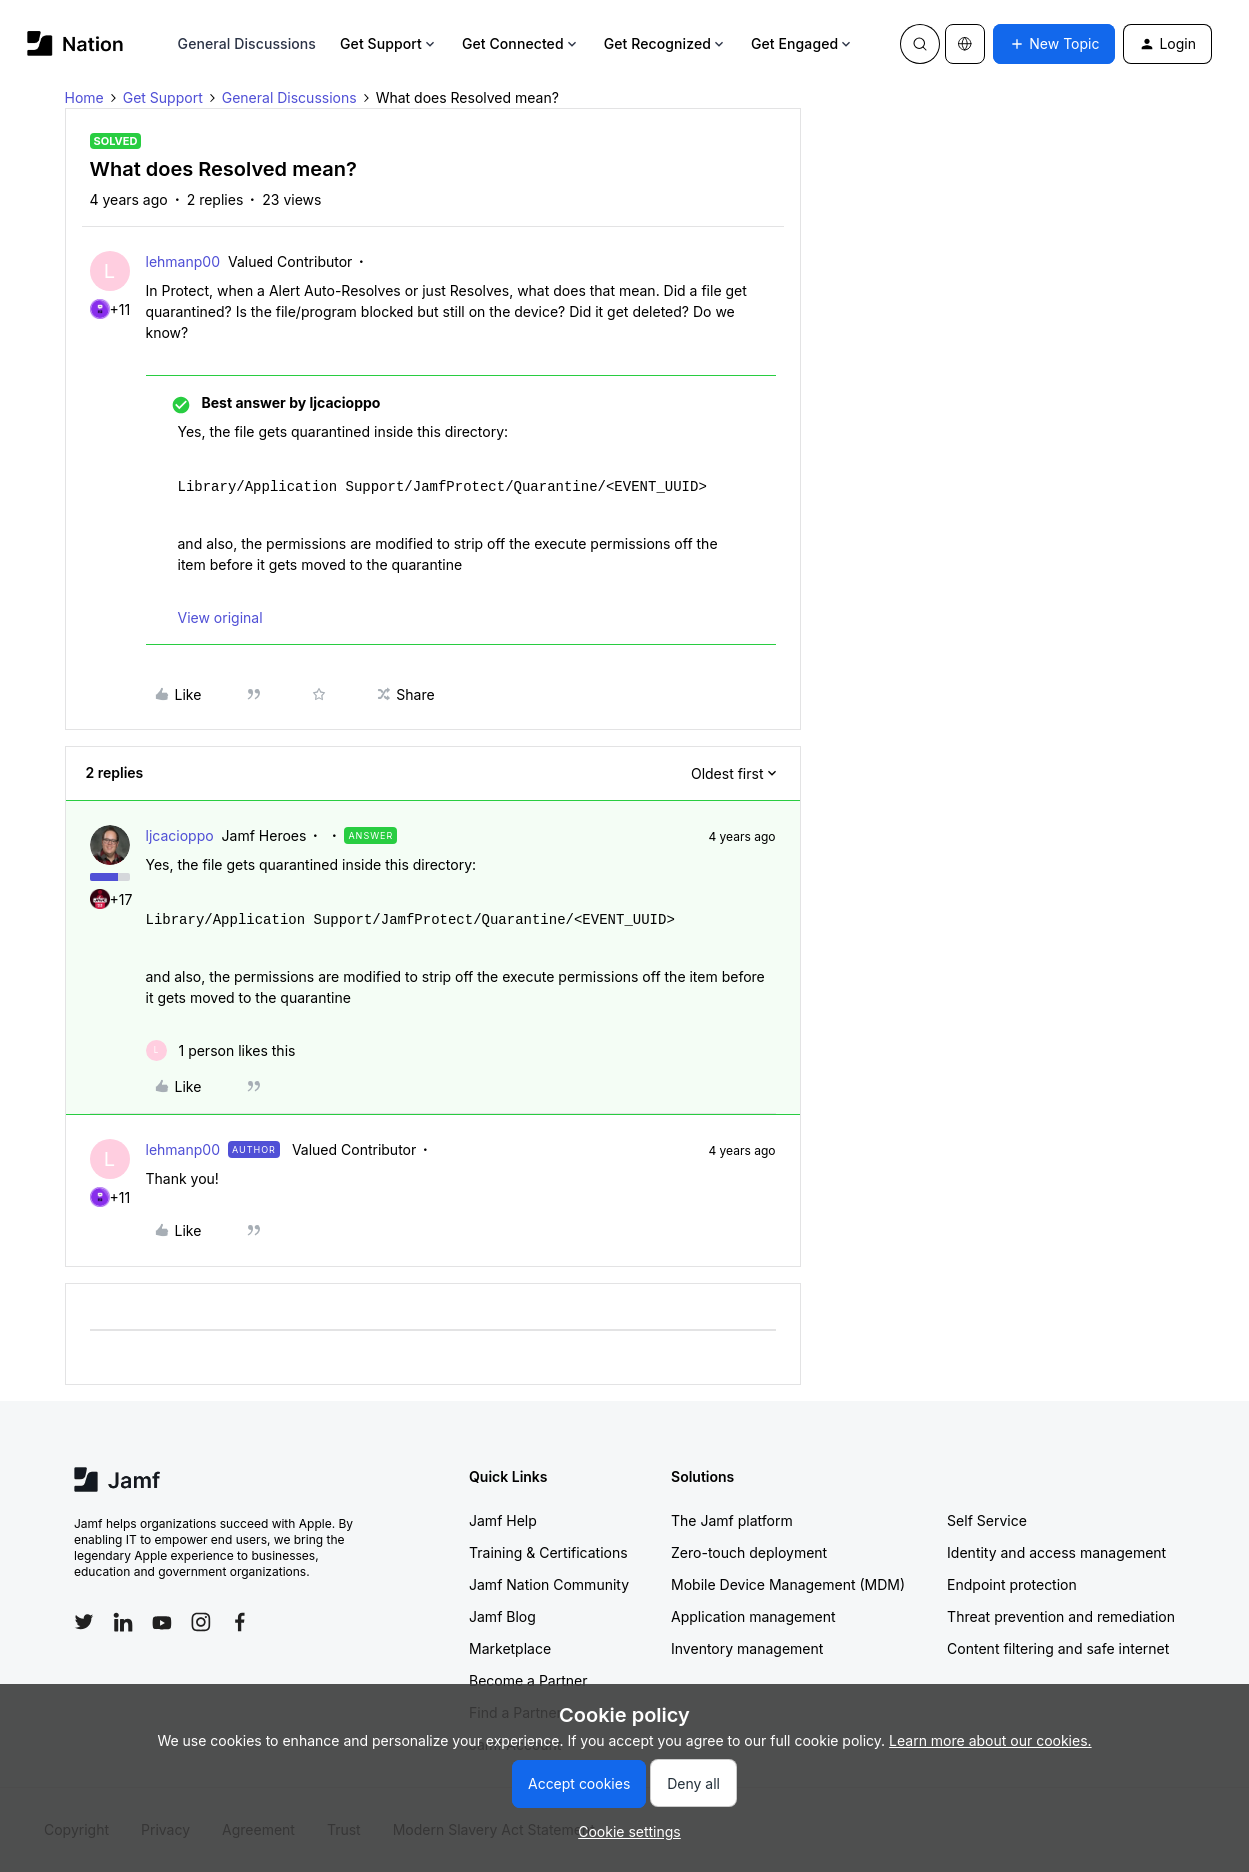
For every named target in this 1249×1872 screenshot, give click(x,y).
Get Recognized (665, 43)
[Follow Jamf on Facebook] (240, 1622)
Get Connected (521, 43)
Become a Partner (528, 1680)
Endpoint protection (1012, 1584)
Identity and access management (1056, 1552)
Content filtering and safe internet (1058, 1648)
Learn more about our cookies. (990, 1740)
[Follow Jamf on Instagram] (201, 1622)
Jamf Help (503, 1520)
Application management (753, 1616)
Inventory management (747, 1648)
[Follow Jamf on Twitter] (84, 1622)
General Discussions (247, 43)
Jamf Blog (502, 1616)
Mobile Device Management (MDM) (788, 1584)
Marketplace (510, 1648)
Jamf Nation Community (549, 1584)
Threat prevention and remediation (1061, 1616)
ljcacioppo (180, 835)
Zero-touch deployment (749, 1552)
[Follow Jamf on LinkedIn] (123, 1622)
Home (84, 97)
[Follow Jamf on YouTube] (162, 1622)
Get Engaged (802, 43)
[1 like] (221, 1050)
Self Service (987, 1520)
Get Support (389, 43)
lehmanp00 (183, 261)
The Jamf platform (732, 1520)
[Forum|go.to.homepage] (75, 43)
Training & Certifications (548, 1552)
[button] (1054, 44)
